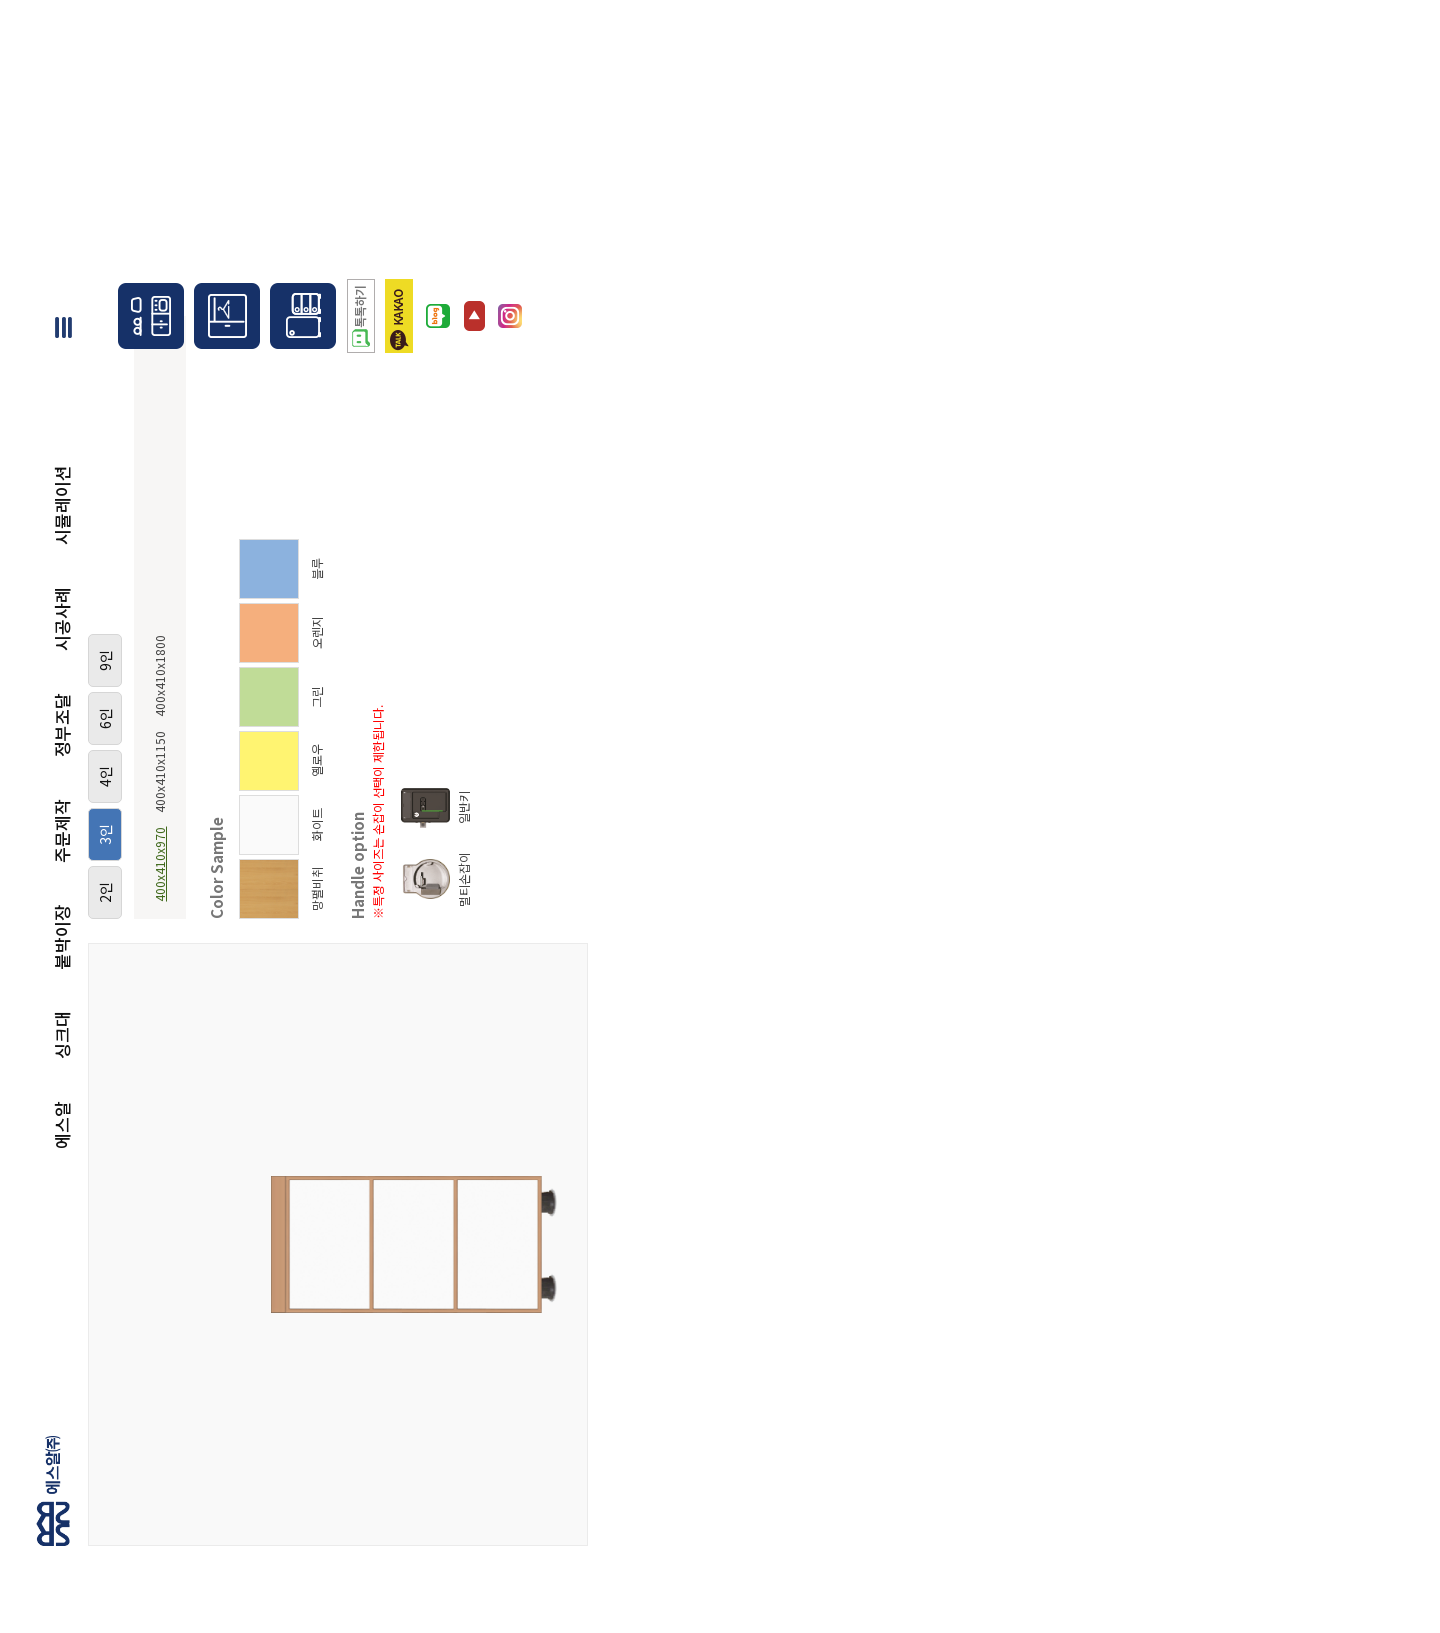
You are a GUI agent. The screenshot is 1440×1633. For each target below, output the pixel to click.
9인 (105, 660)
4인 (105, 776)
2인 (105, 892)
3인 (105, 834)
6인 (105, 718)
